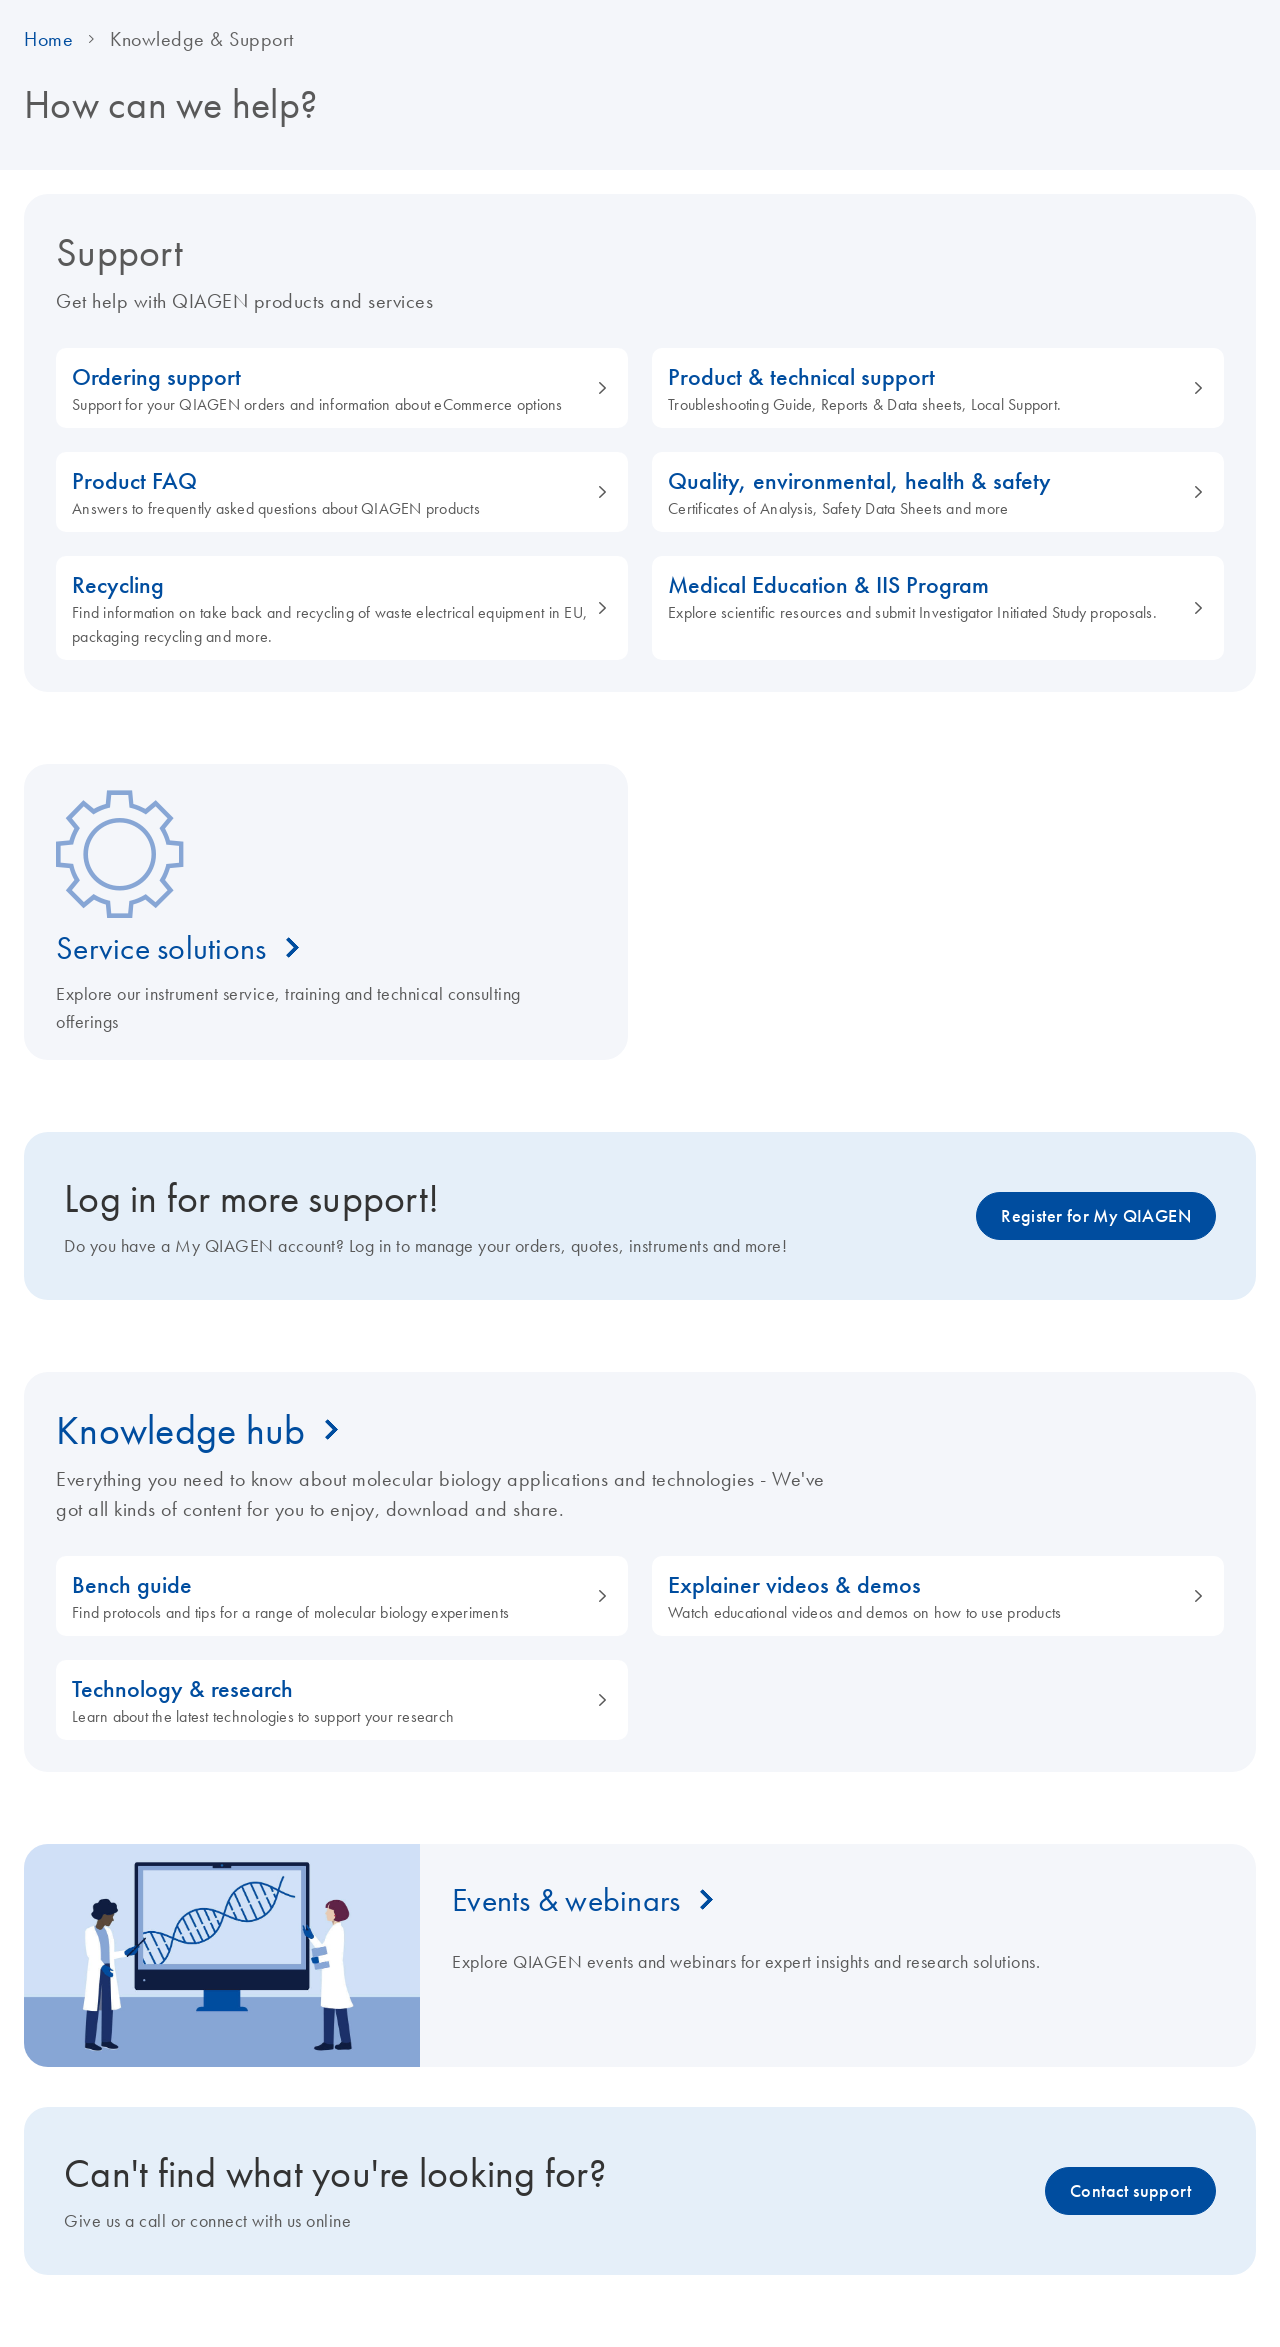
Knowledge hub (180, 1430)
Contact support (1130, 2191)
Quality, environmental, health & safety (927, 492)
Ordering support (331, 388)
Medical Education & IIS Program (927, 596)
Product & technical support (927, 388)
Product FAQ (331, 492)
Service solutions (161, 948)
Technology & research (331, 1700)
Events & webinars (566, 1900)
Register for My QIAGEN (1096, 1216)
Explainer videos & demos (927, 1596)
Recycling (331, 608)
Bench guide (331, 1596)
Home (48, 39)
